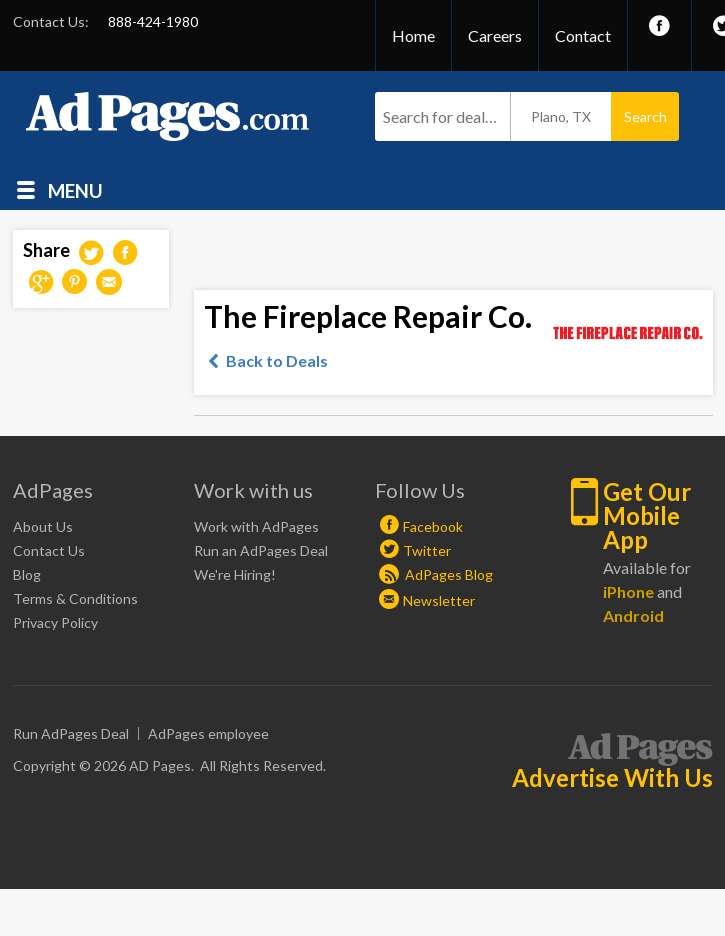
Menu (75, 189)
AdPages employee (208, 733)
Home (413, 35)
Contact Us (49, 550)
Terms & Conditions (75, 598)
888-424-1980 (153, 21)
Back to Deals (277, 360)
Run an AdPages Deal (261, 550)
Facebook (433, 526)
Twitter (427, 550)
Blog (27, 574)
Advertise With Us (612, 778)
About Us (43, 526)
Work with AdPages (256, 526)
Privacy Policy (55, 622)
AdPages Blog (436, 574)
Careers (495, 35)
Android (633, 615)
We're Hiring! (235, 574)
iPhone (628, 591)
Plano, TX (561, 116)
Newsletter (439, 600)
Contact (583, 35)
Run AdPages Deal (71, 733)
